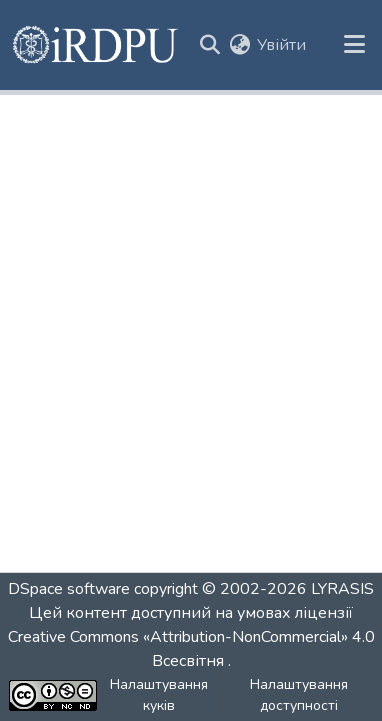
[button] (96, 45)
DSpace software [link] (69, 589)
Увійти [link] (281, 45)
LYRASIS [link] (342, 589)
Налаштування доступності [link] (299, 695)
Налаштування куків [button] (159, 695)
